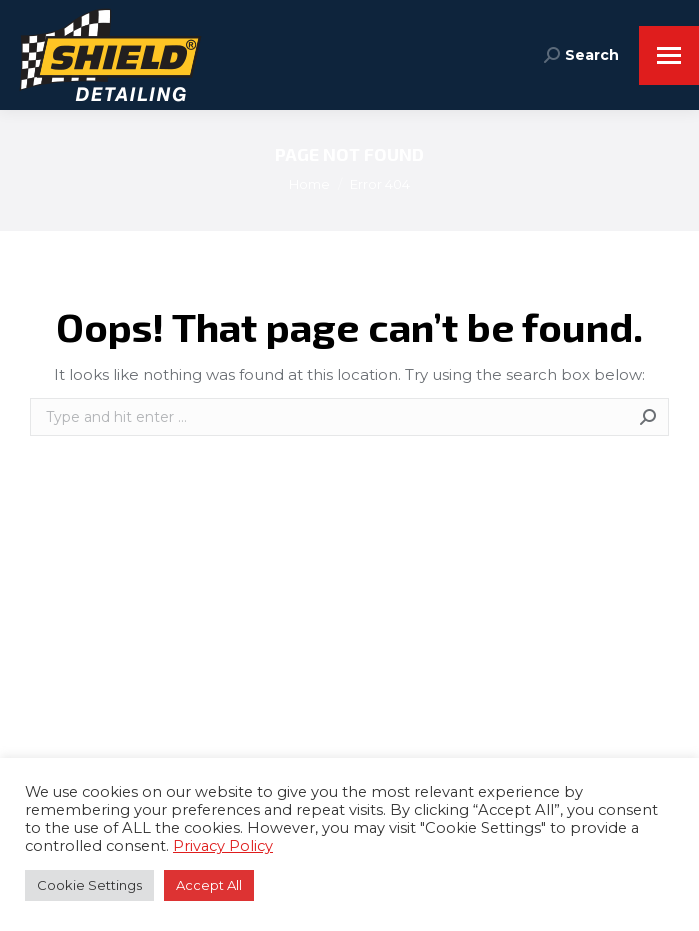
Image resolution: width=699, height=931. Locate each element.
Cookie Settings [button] (89, 885)
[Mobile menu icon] (669, 55)
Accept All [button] (209, 885)
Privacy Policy (223, 846)
